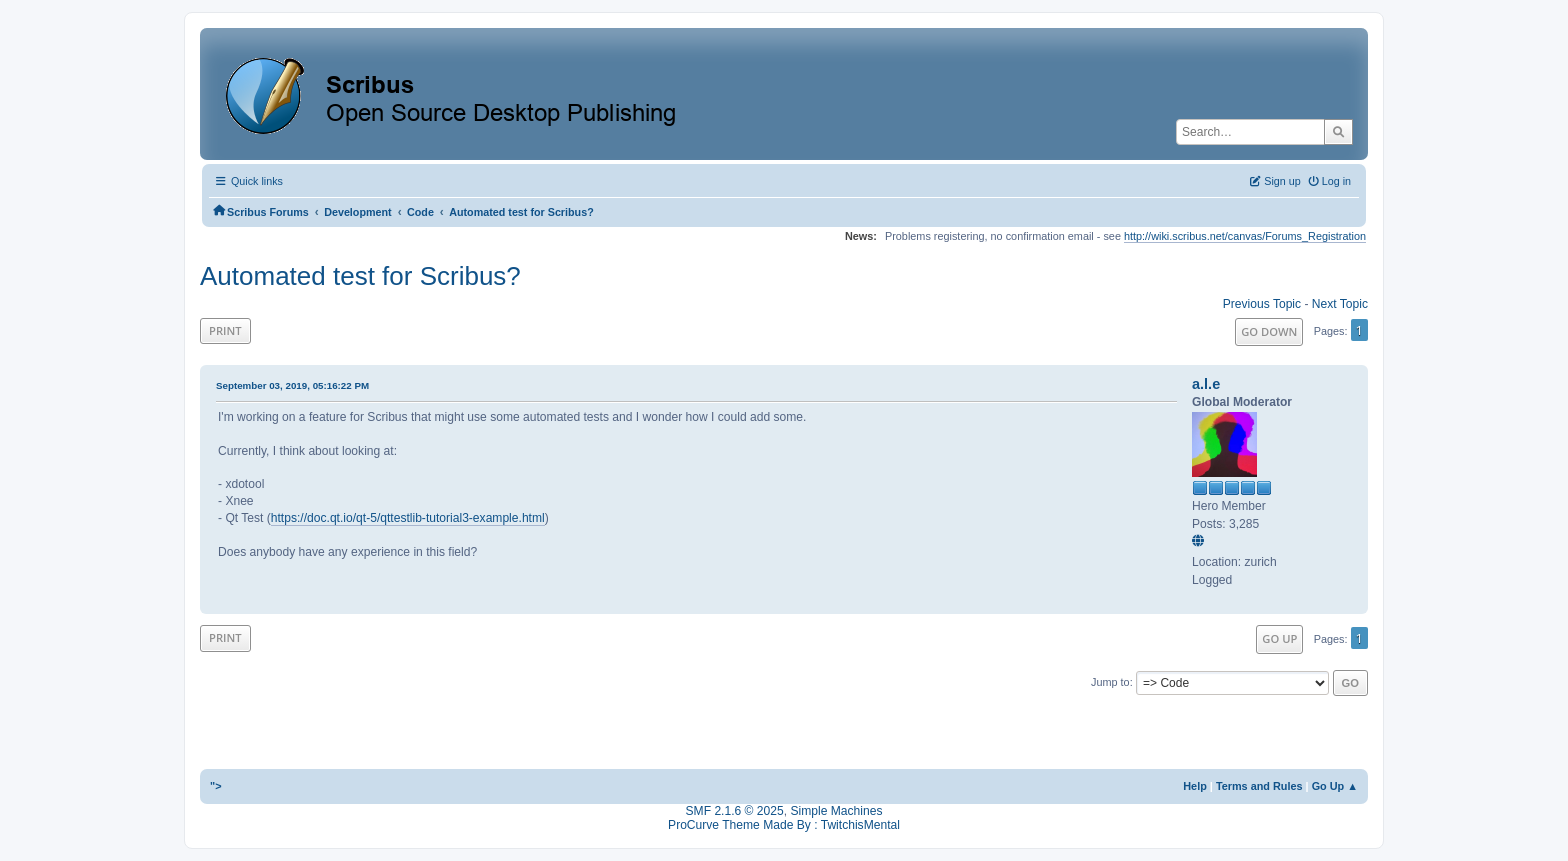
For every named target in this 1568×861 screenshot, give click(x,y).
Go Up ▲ (1335, 786)
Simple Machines (836, 811)
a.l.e (1206, 384)
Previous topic (1262, 304)
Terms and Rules (1259, 786)
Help (1195, 786)
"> (216, 786)
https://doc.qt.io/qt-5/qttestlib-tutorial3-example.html (408, 518)
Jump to (1110, 682)
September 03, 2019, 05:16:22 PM (292, 385)
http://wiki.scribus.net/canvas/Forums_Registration (1245, 236)
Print (225, 330)
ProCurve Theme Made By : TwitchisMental (784, 825)
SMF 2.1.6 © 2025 (735, 811)
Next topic (1340, 304)
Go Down (1269, 331)
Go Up (1279, 638)
